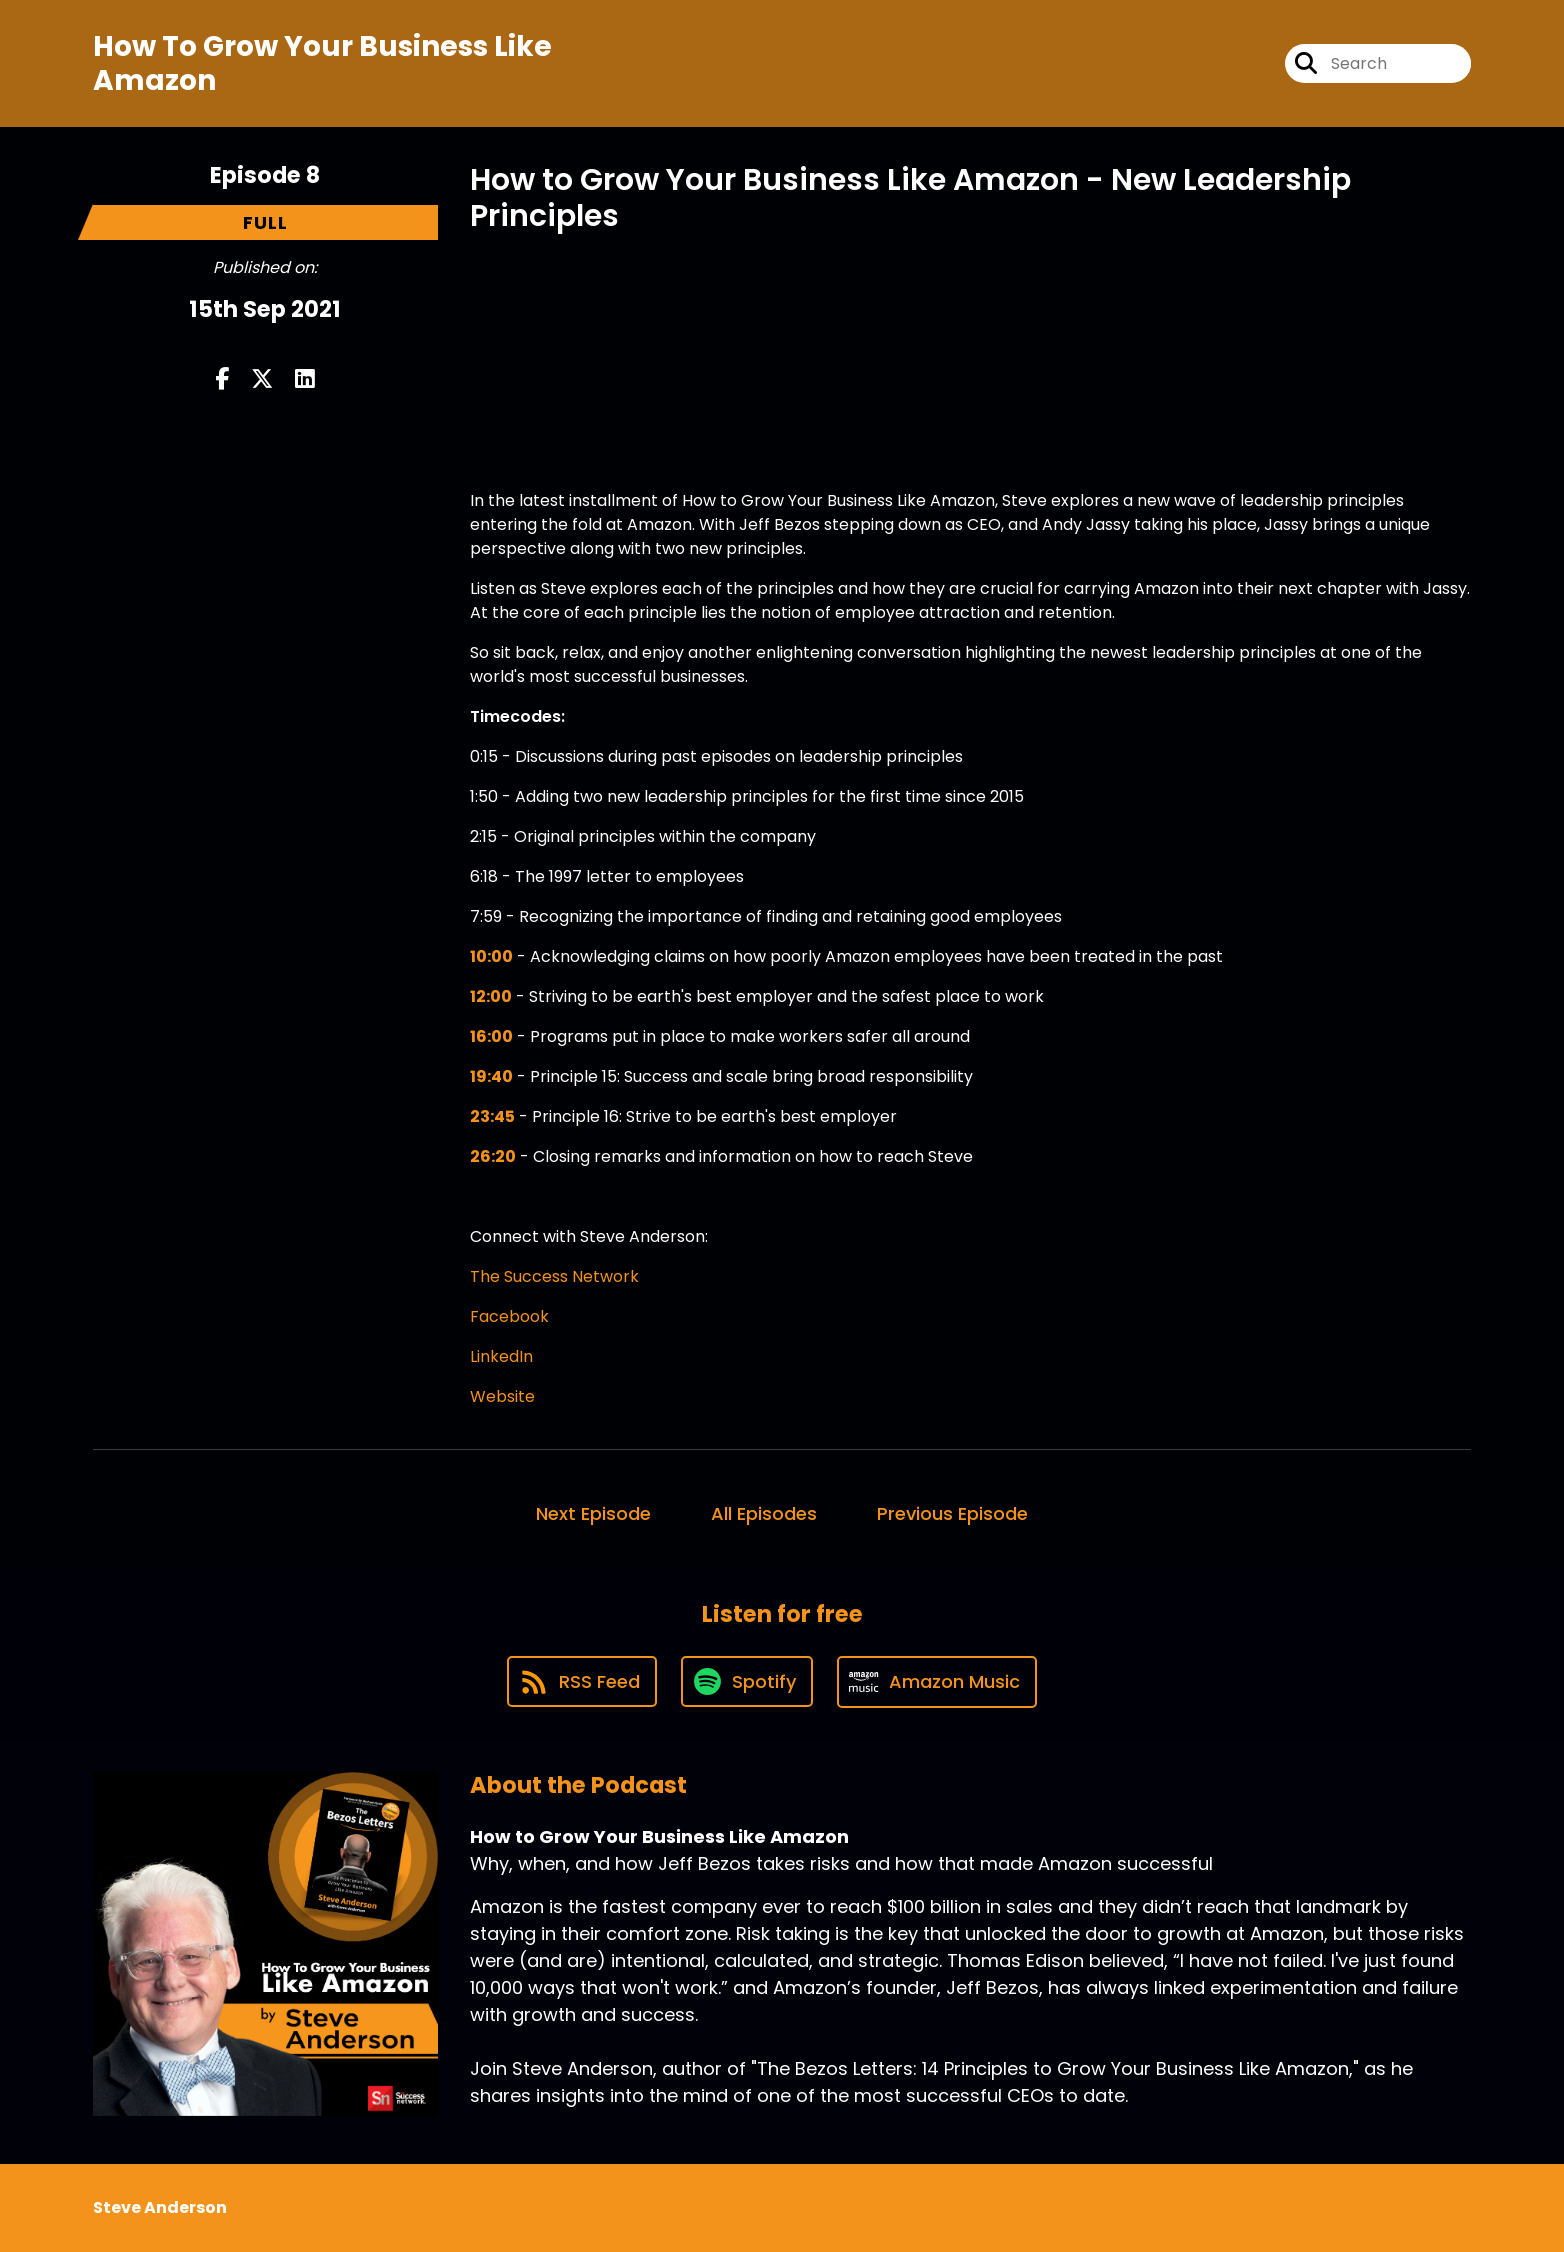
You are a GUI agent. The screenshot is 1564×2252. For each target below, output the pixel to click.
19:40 (491, 1076)
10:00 (491, 956)
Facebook (509, 1316)
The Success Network (554, 1276)
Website (502, 1396)
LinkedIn (501, 1356)
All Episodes (764, 1513)
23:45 (492, 1116)
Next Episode (593, 1513)
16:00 (491, 1036)
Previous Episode (952, 1513)
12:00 (491, 996)
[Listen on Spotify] (747, 1681)
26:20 (493, 1156)
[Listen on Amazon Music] (937, 1682)
